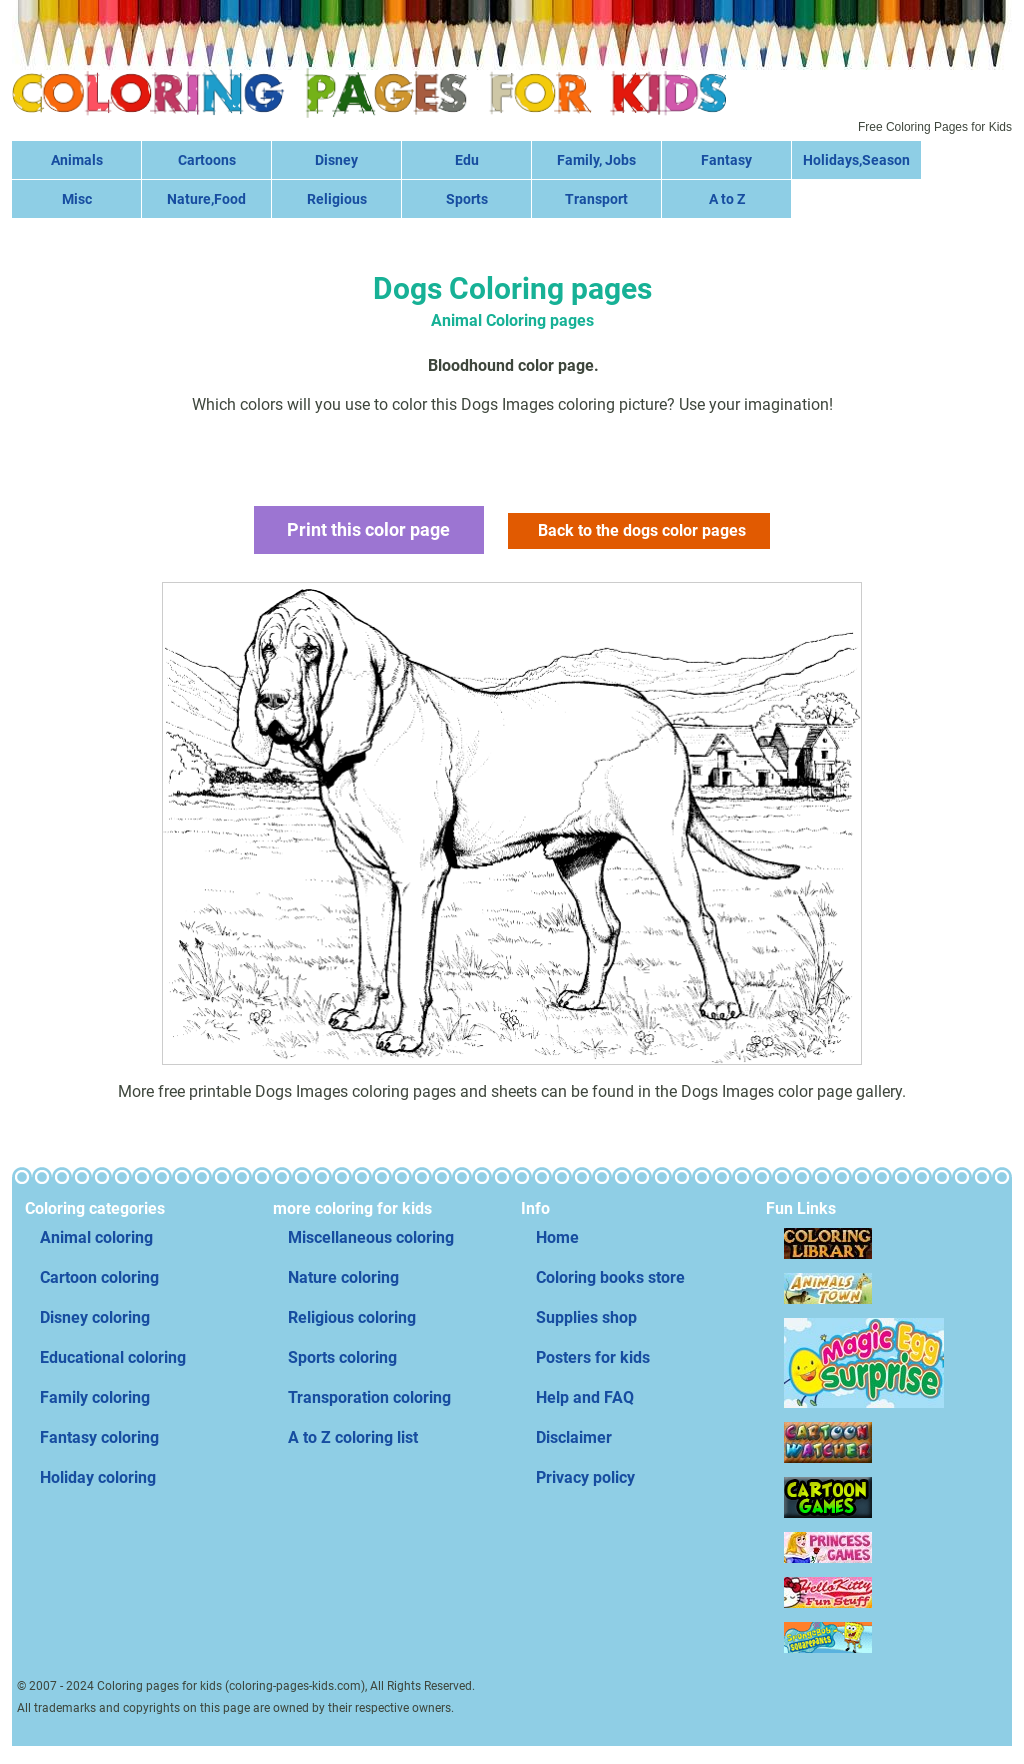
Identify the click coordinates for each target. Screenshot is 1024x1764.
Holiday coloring (98, 1477)
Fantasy (726, 160)
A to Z (727, 199)
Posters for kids (593, 1357)
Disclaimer (574, 1437)
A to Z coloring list (353, 1437)
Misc (77, 199)
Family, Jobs (596, 160)
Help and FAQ (585, 1397)
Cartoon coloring (99, 1277)
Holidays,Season (856, 160)
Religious (337, 199)
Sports (467, 199)
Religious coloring (352, 1317)
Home (557, 1237)
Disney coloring (95, 1317)
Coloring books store (610, 1277)
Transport (596, 199)
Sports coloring (342, 1357)
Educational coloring (113, 1357)
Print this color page (368, 529)
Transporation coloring (369, 1397)
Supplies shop (586, 1317)
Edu (467, 160)
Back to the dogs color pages (642, 530)
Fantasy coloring (99, 1437)
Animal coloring (96, 1237)
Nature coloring (343, 1277)
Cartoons (207, 160)
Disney (336, 160)
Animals (77, 160)
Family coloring (95, 1397)
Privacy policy (585, 1477)
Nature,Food (206, 199)
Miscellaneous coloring (371, 1237)
